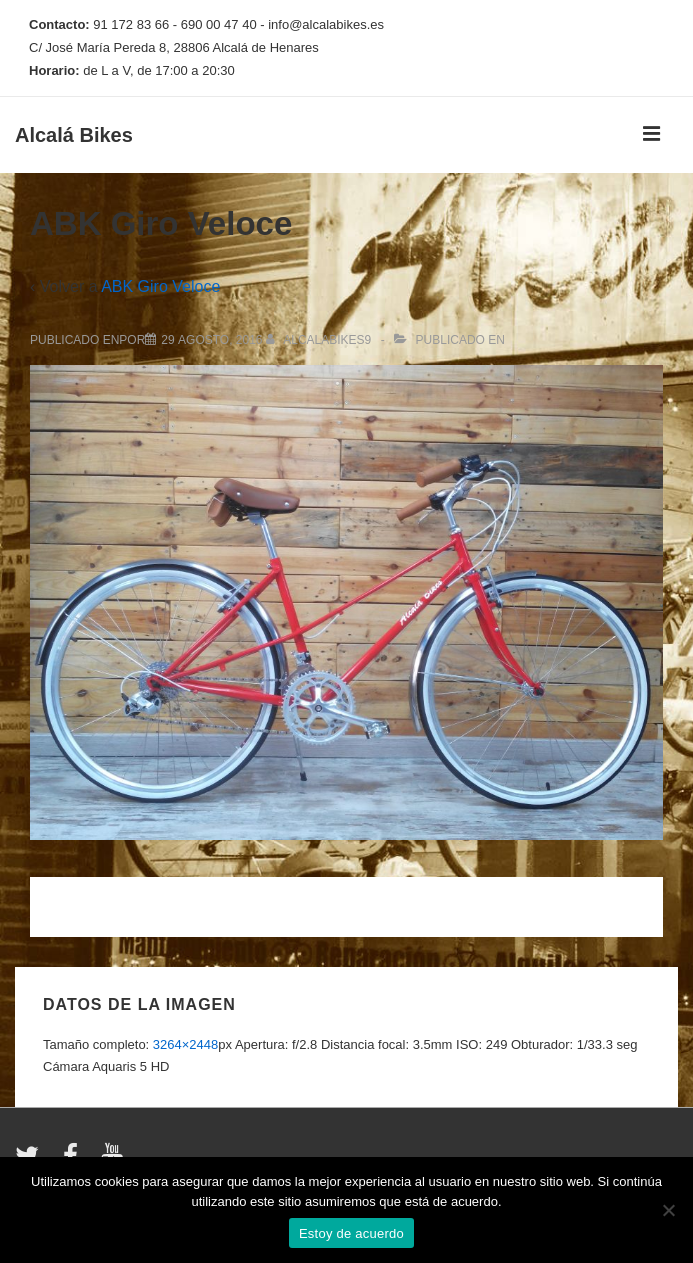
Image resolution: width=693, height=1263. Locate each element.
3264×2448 (185, 1044)
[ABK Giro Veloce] (211, 340)
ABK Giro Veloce (160, 286)
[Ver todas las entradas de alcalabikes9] (320, 340)
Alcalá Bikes (74, 135)
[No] (668, 1210)
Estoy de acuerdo (351, 1233)
